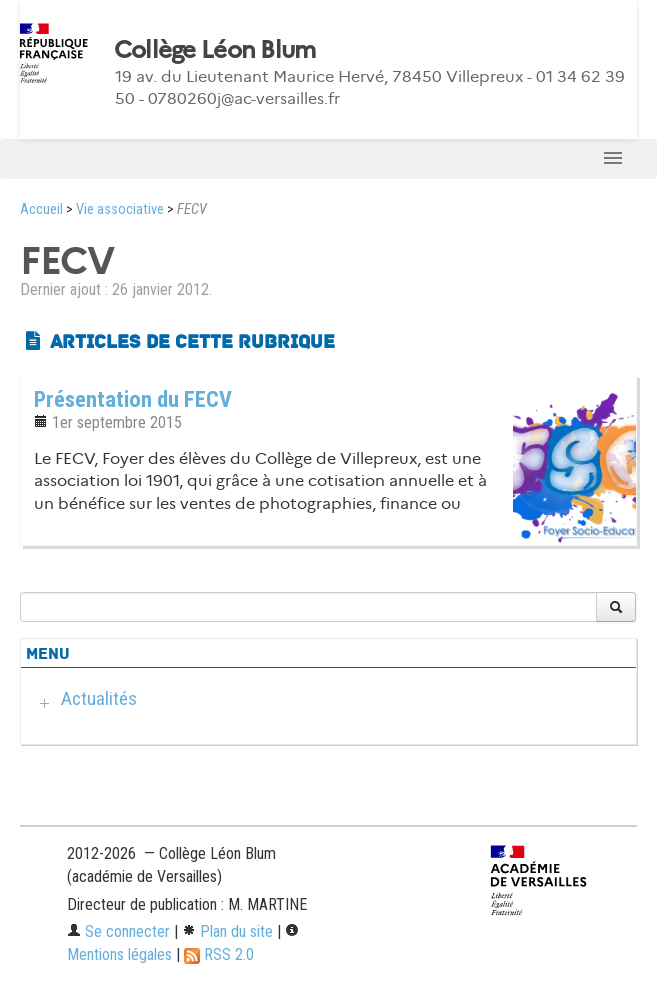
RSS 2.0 (219, 954)
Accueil (41, 209)
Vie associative (120, 209)
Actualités (99, 698)
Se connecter (118, 931)
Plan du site (227, 931)
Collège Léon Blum (215, 50)
